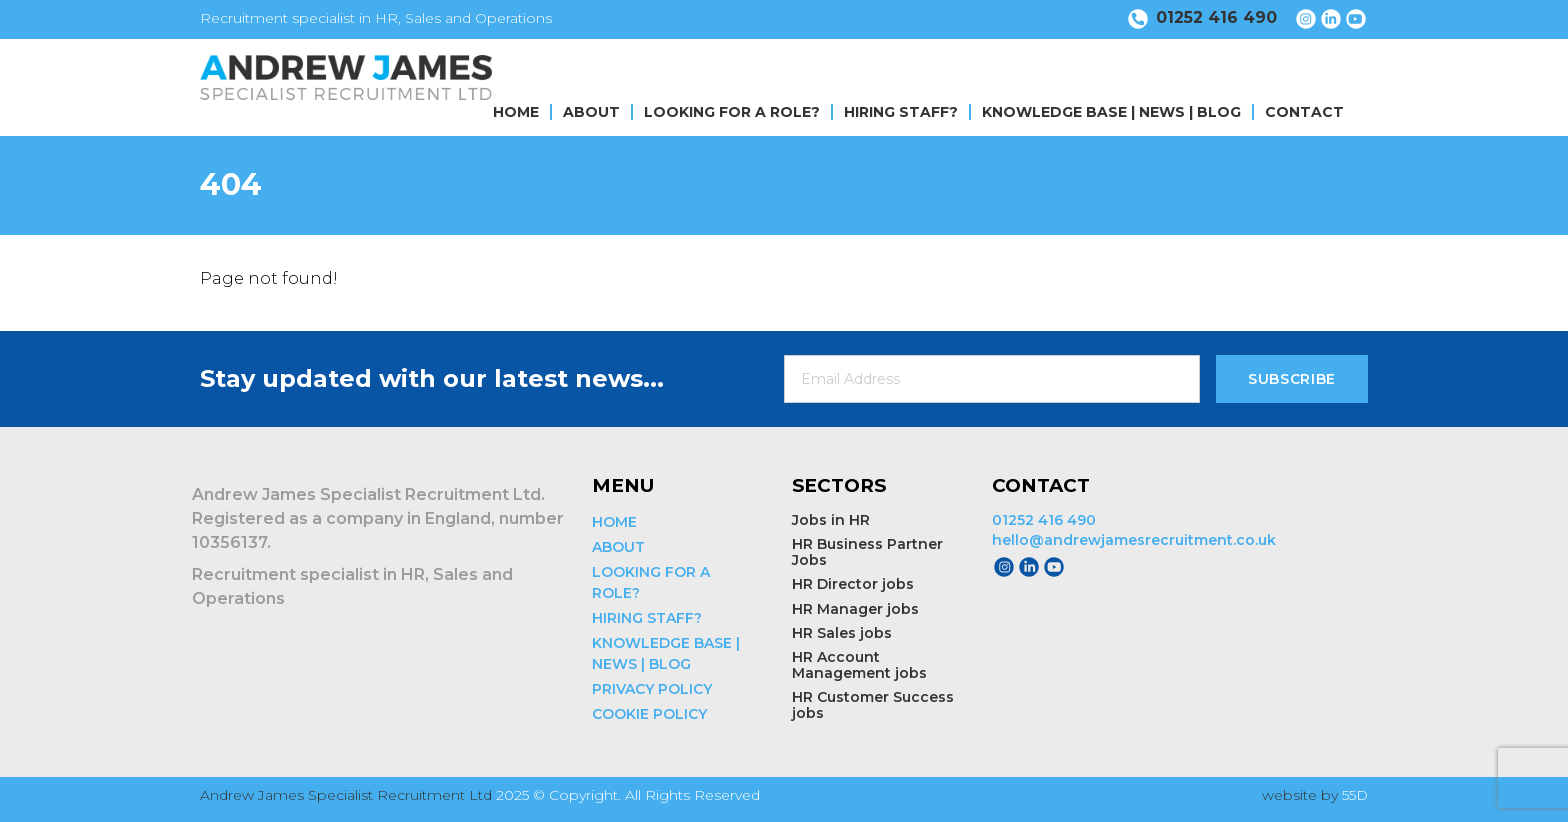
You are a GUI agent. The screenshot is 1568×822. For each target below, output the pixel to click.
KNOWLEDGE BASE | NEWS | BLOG (1111, 112)
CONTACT (1304, 112)
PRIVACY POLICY (652, 689)
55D (1355, 795)
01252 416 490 (1044, 520)
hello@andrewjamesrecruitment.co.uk (1134, 540)
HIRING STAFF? (901, 112)
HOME (516, 112)
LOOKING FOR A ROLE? (732, 112)
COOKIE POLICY (649, 714)
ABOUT (591, 112)
